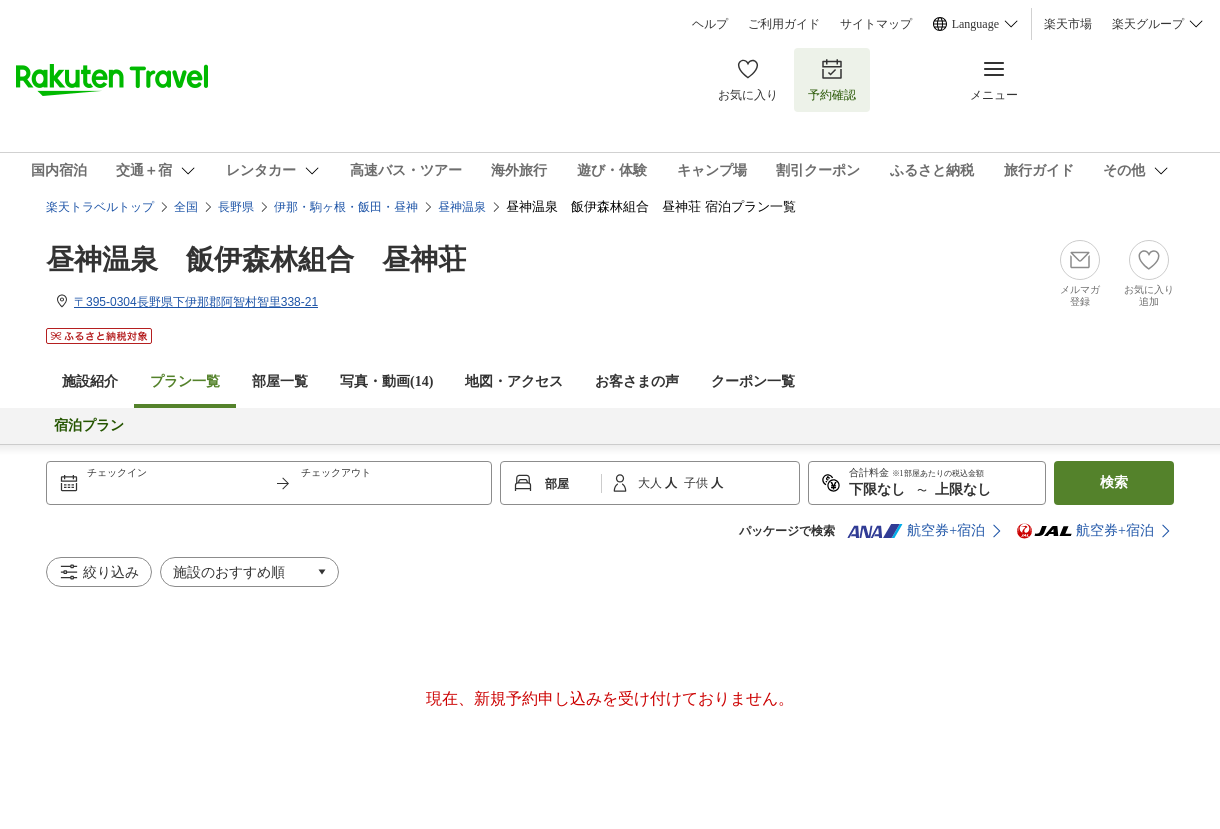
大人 (651, 483)
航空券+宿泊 (916, 531)
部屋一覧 (280, 381)
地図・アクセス (514, 381)
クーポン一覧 (753, 381)
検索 (1114, 482)
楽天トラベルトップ (100, 207)
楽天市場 (1068, 24)
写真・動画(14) (386, 381)
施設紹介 (90, 381)
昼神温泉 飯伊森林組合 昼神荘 (256, 259)
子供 (697, 483)
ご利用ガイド (784, 24)
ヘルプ (710, 24)
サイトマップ (876, 24)
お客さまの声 (637, 381)
